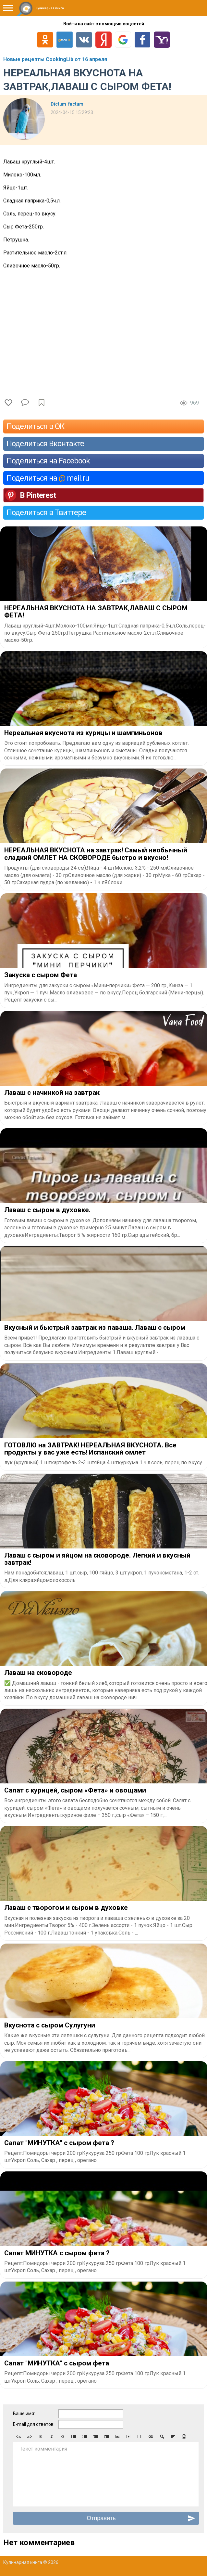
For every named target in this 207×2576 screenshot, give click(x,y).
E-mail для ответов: (34, 2424)
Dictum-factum (67, 104)
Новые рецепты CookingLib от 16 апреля (55, 59)
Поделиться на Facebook (48, 460)
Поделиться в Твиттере (46, 512)
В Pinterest (38, 495)
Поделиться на (47, 478)
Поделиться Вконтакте (45, 443)
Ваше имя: (24, 2413)
